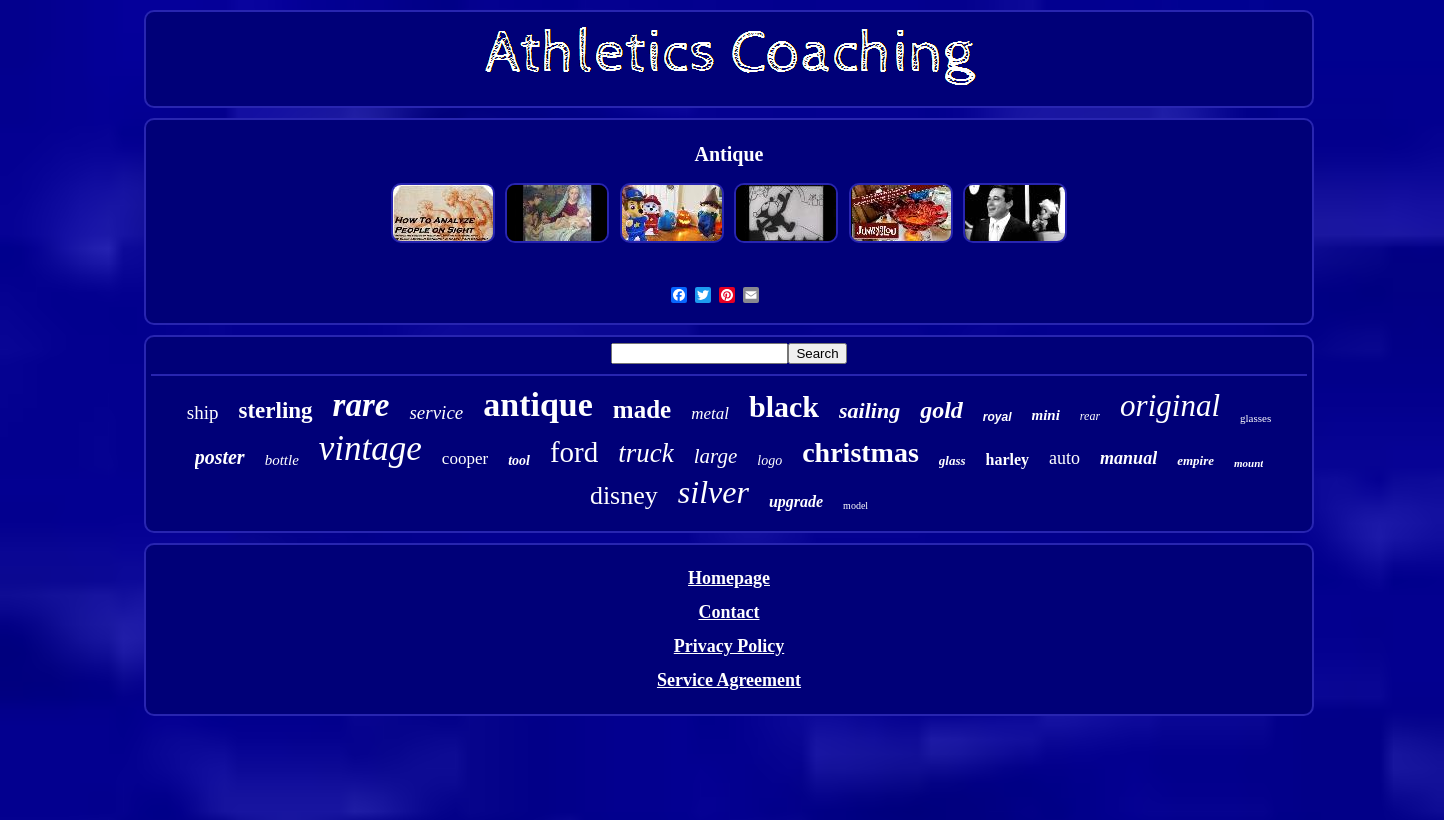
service (436, 412)
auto (1064, 458)
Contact (728, 612)
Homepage (729, 578)
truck (645, 453)
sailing (869, 410)
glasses (1255, 418)
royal (997, 417)
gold (941, 410)
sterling (276, 410)
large (716, 456)
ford (574, 452)
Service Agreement (729, 680)
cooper (465, 458)
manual (1128, 458)
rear (1090, 416)
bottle (282, 460)
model (855, 505)
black (784, 406)
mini (1046, 415)
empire (1195, 460)
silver (713, 492)
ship (203, 412)
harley (1008, 459)
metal (710, 413)
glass (952, 460)
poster (220, 457)
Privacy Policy (729, 646)
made (642, 409)
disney (624, 495)
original (1170, 405)
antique (538, 404)
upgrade (796, 501)
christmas (860, 452)
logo (769, 460)
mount (1248, 463)
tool (519, 460)
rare (361, 405)
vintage (370, 448)
